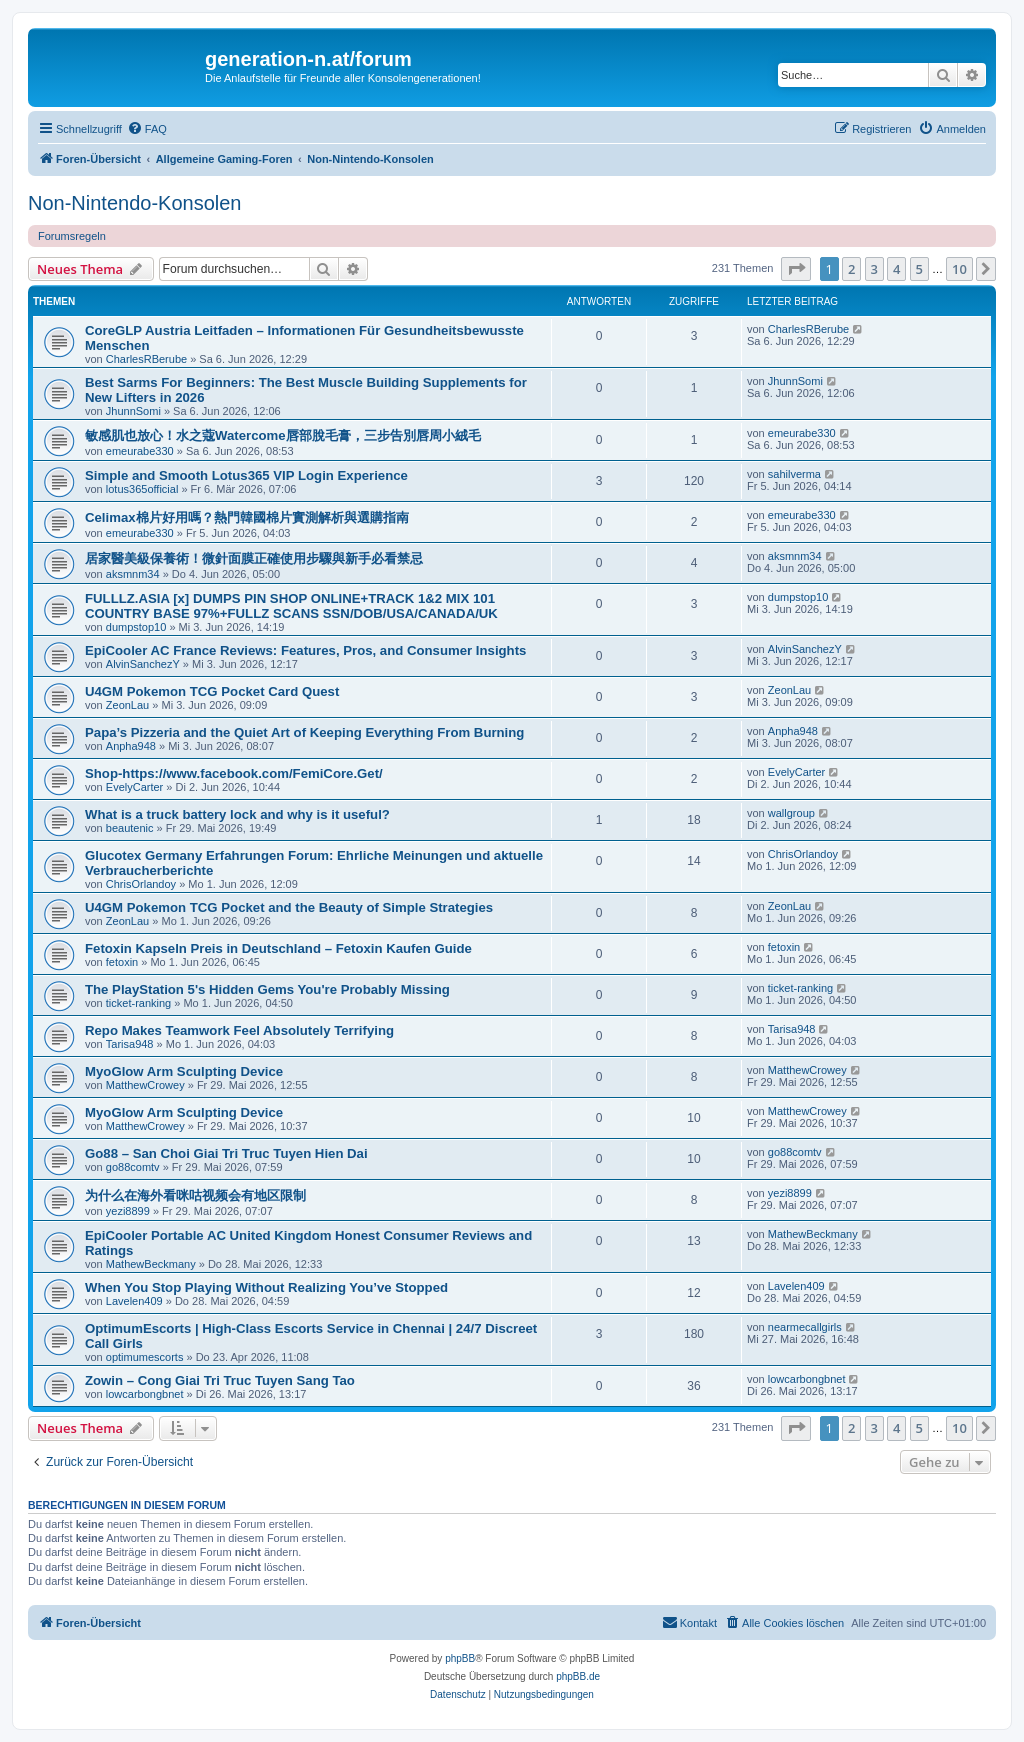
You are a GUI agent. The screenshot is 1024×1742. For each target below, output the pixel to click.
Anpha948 (131, 746)
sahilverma (794, 474)
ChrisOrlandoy (141, 884)
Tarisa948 (130, 1044)
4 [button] (896, 269)
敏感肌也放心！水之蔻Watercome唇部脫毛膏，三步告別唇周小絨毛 (283, 435)
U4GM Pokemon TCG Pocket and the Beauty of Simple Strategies (289, 907)
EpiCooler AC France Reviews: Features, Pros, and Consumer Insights (305, 650)
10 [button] (959, 269)
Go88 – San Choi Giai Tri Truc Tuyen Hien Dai (226, 1153)
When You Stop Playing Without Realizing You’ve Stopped (266, 1287)
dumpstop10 (136, 627)
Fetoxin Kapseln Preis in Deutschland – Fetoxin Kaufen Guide (278, 948)
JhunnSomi (133, 411)
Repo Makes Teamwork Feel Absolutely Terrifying (239, 1030)
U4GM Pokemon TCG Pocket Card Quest (212, 691)
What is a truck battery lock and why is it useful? (237, 814)
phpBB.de (578, 1676)
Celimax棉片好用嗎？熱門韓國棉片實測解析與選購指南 (247, 517)
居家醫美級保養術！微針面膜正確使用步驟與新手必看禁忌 (254, 558)
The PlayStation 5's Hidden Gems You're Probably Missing (267, 989)
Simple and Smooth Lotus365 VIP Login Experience (246, 475)
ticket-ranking (138, 1003)
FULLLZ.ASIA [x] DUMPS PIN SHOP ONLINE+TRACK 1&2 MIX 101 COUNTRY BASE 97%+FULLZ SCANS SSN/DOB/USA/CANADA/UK (291, 606)
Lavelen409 (134, 1301)
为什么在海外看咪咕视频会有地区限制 (195, 1195)
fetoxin (122, 962)
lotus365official (142, 489)
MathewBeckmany (151, 1264)
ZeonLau (127, 705)
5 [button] (919, 269)
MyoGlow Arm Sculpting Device (184, 1071)
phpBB (460, 1658)
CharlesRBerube (146, 359)
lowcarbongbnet (145, 1394)
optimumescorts (145, 1357)
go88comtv (133, 1167)
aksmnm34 (133, 574)
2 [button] (851, 269)
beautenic (130, 828)
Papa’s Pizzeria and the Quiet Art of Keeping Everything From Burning (304, 732)
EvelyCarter (134, 787)
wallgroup (791, 813)
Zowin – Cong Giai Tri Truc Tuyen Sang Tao (220, 1380)
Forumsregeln (72, 236)
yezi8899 (128, 1211)
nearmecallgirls (805, 1327)
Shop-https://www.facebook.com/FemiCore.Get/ (234, 773)
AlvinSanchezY (143, 664)
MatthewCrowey (145, 1085)
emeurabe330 (140, 451)
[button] (796, 269)
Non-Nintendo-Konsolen (134, 203)
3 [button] (874, 269)
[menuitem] (147, 129)
